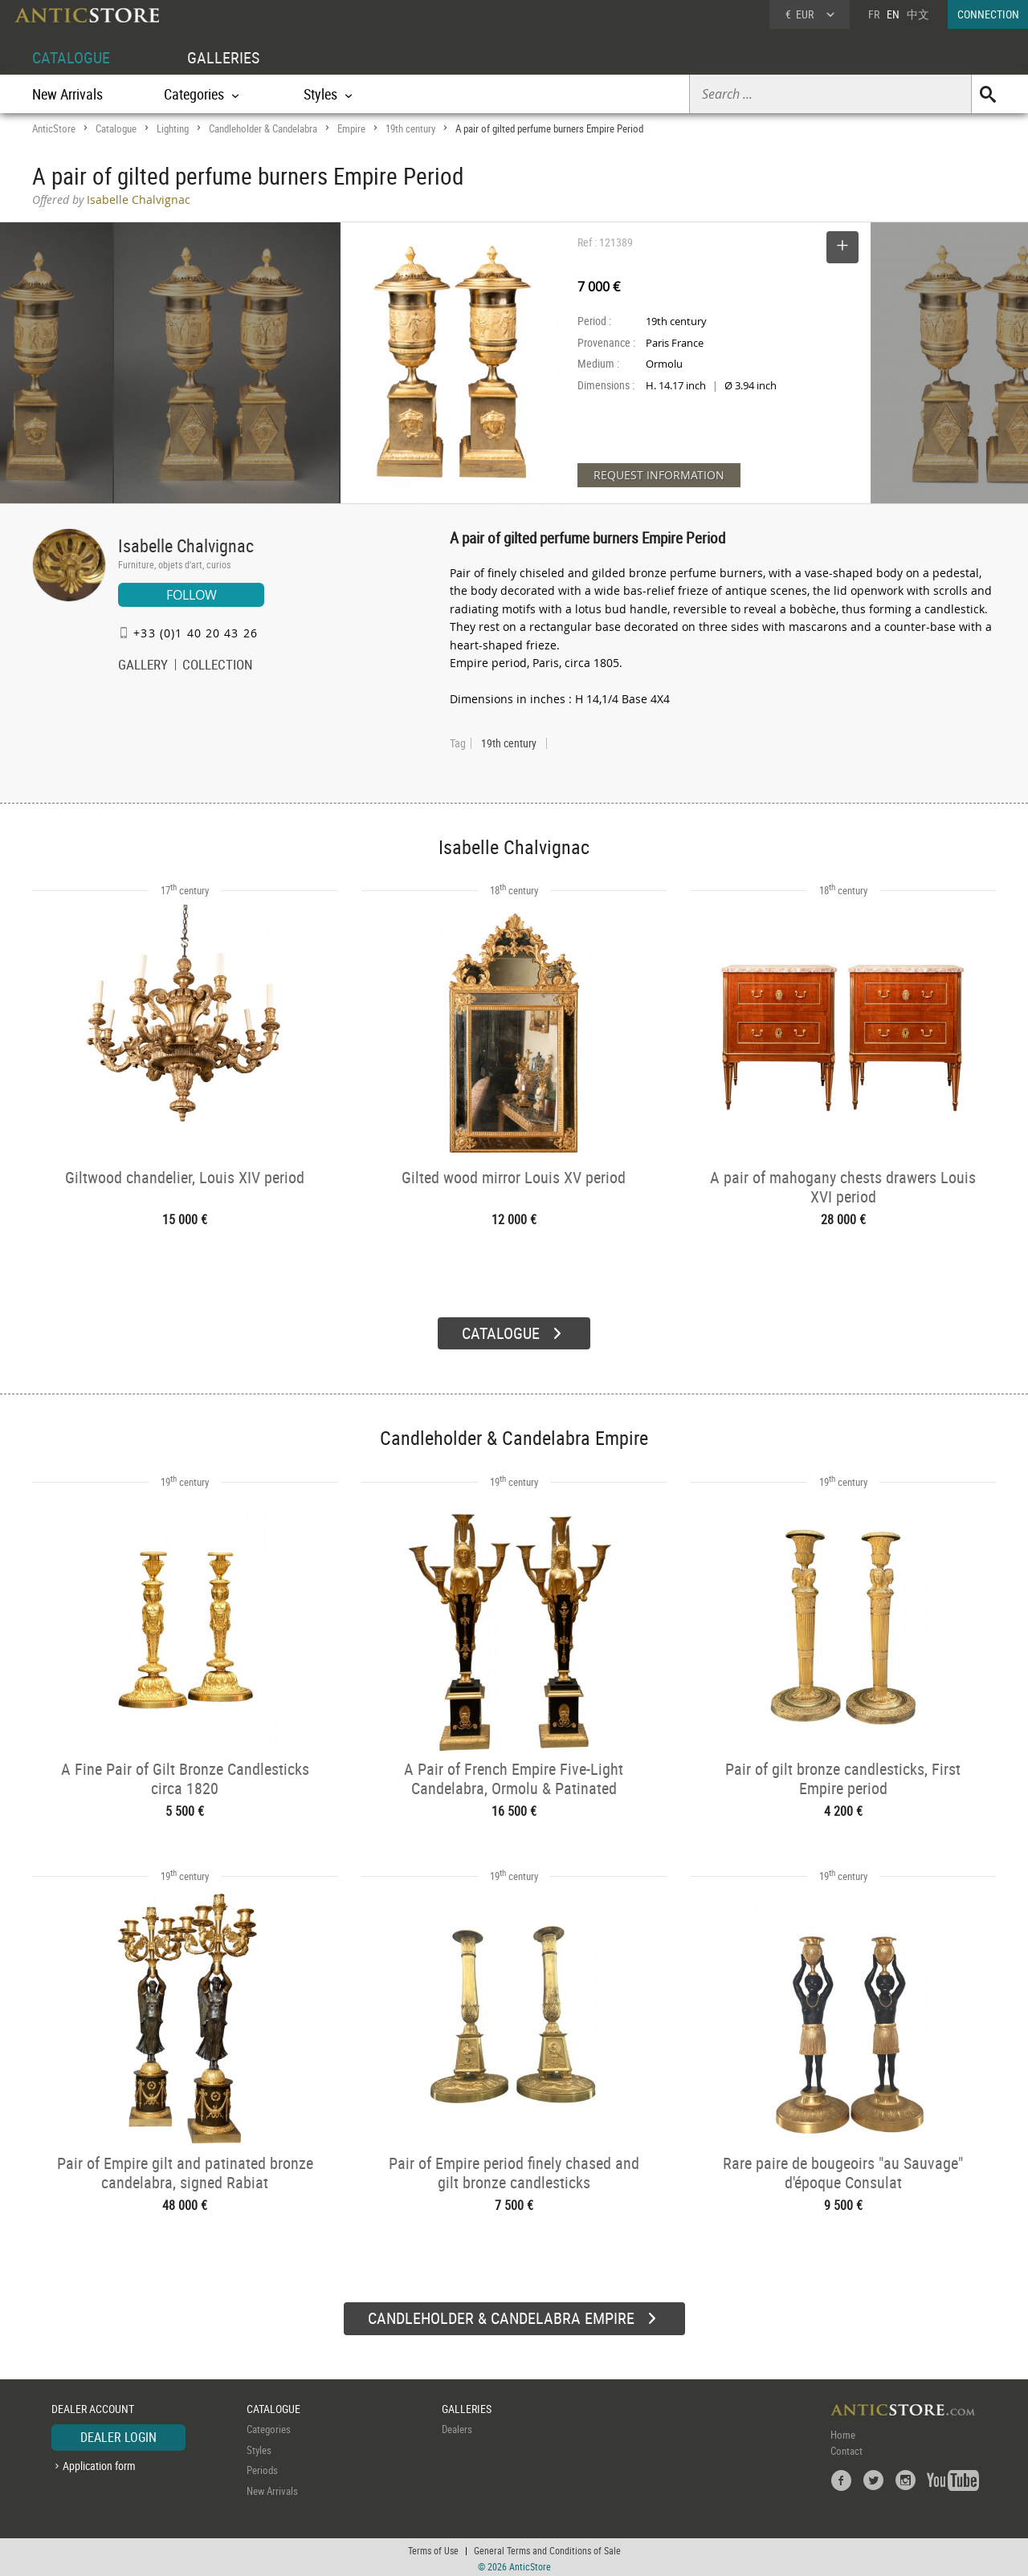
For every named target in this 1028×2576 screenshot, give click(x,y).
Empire (351, 128)
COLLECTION (217, 666)
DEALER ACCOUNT (92, 2406)
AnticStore (53, 128)
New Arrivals (67, 94)
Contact (846, 2448)
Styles (259, 2447)
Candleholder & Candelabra (263, 128)
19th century (410, 128)
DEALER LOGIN (118, 2435)
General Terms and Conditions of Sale (547, 2547)
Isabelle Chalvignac (186, 545)
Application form (99, 2463)
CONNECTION (988, 14)
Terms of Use (433, 2547)
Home (842, 2432)
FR (873, 14)
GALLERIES (223, 57)
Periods (262, 2467)
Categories (269, 2426)
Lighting (173, 128)
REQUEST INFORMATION (659, 474)
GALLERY (143, 666)
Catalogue (116, 128)
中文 (918, 14)
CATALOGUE (71, 57)
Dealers (457, 2426)
